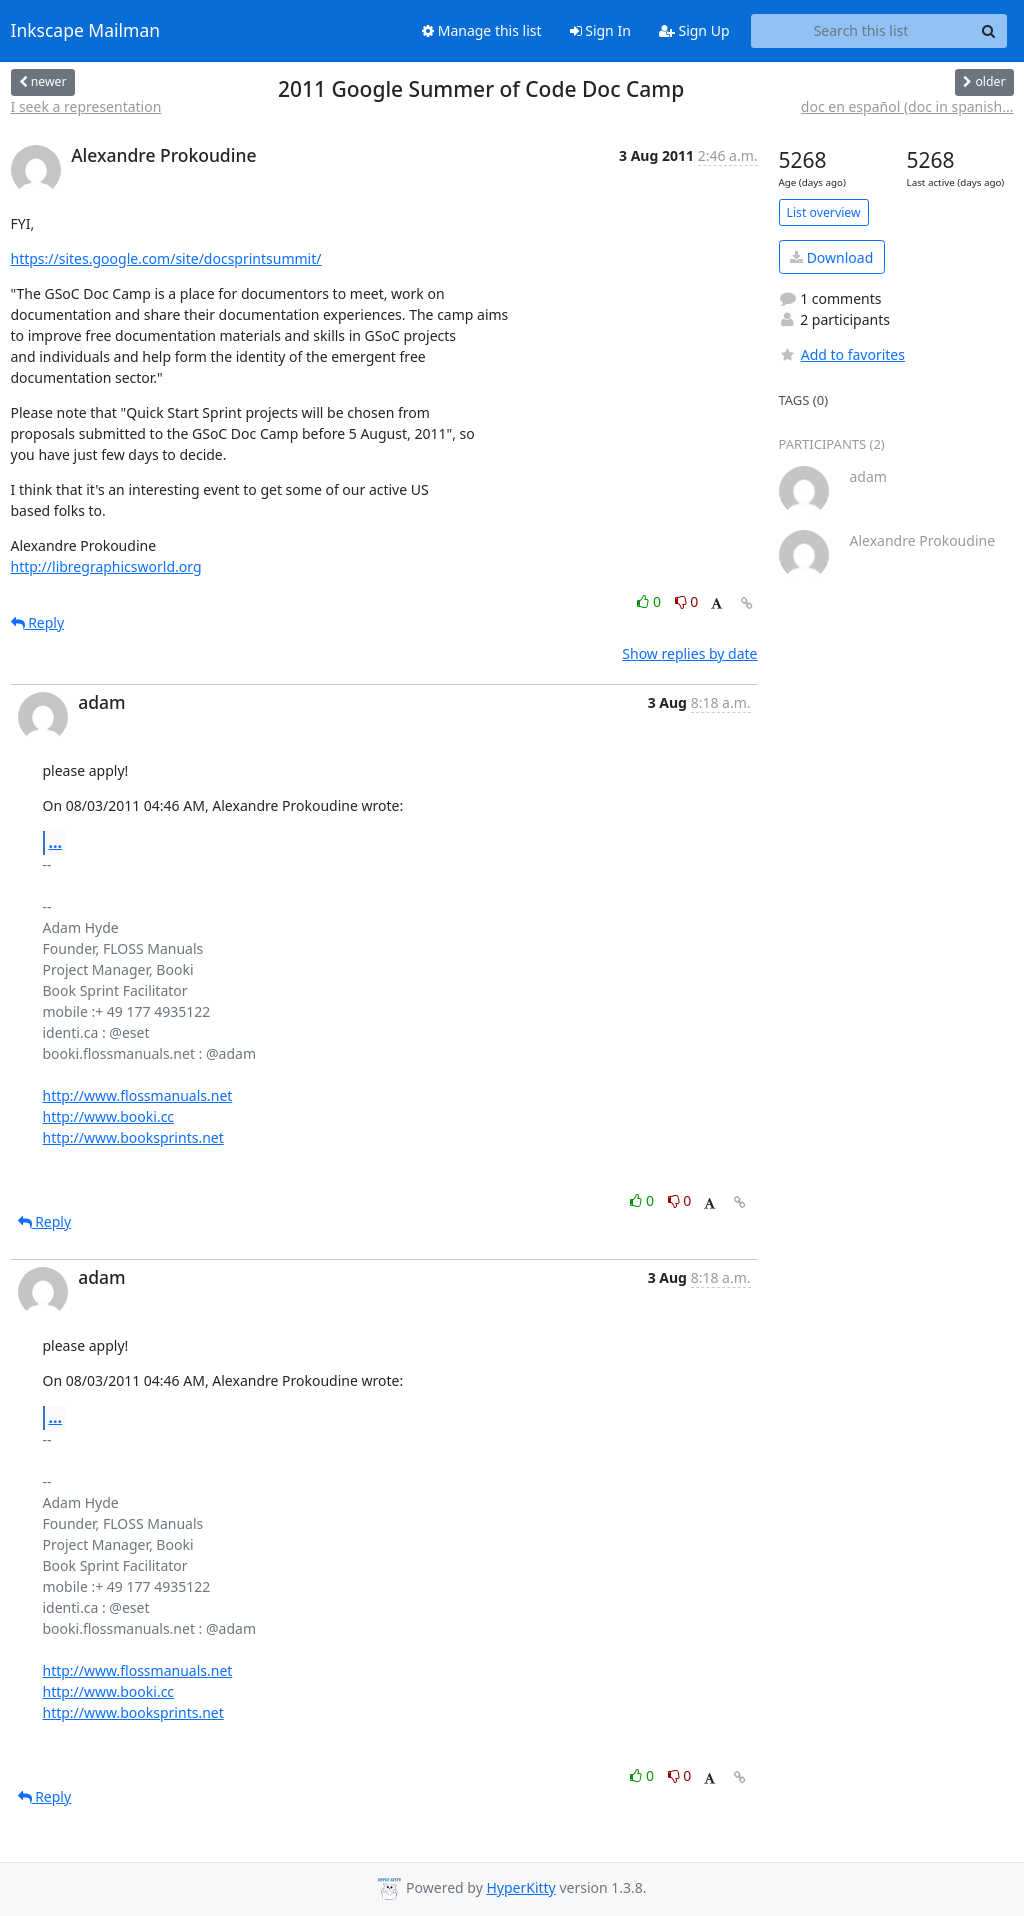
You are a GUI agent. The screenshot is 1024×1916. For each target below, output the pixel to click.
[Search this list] (861, 31)
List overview (824, 212)
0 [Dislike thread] (687, 601)
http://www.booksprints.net (133, 1137)
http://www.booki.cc (109, 1116)
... (56, 842)
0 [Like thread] (650, 601)
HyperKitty (520, 1887)
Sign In (600, 30)
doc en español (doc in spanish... (907, 106)
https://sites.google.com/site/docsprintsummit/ (166, 258)
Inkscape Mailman (86, 31)
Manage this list (482, 30)
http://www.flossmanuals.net (138, 1095)
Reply (38, 622)
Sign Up (694, 30)
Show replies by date (689, 653)
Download (831, 257)
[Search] (989, 31)
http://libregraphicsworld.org (106, 566)
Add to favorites (842, 354)
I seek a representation (86, 106)
